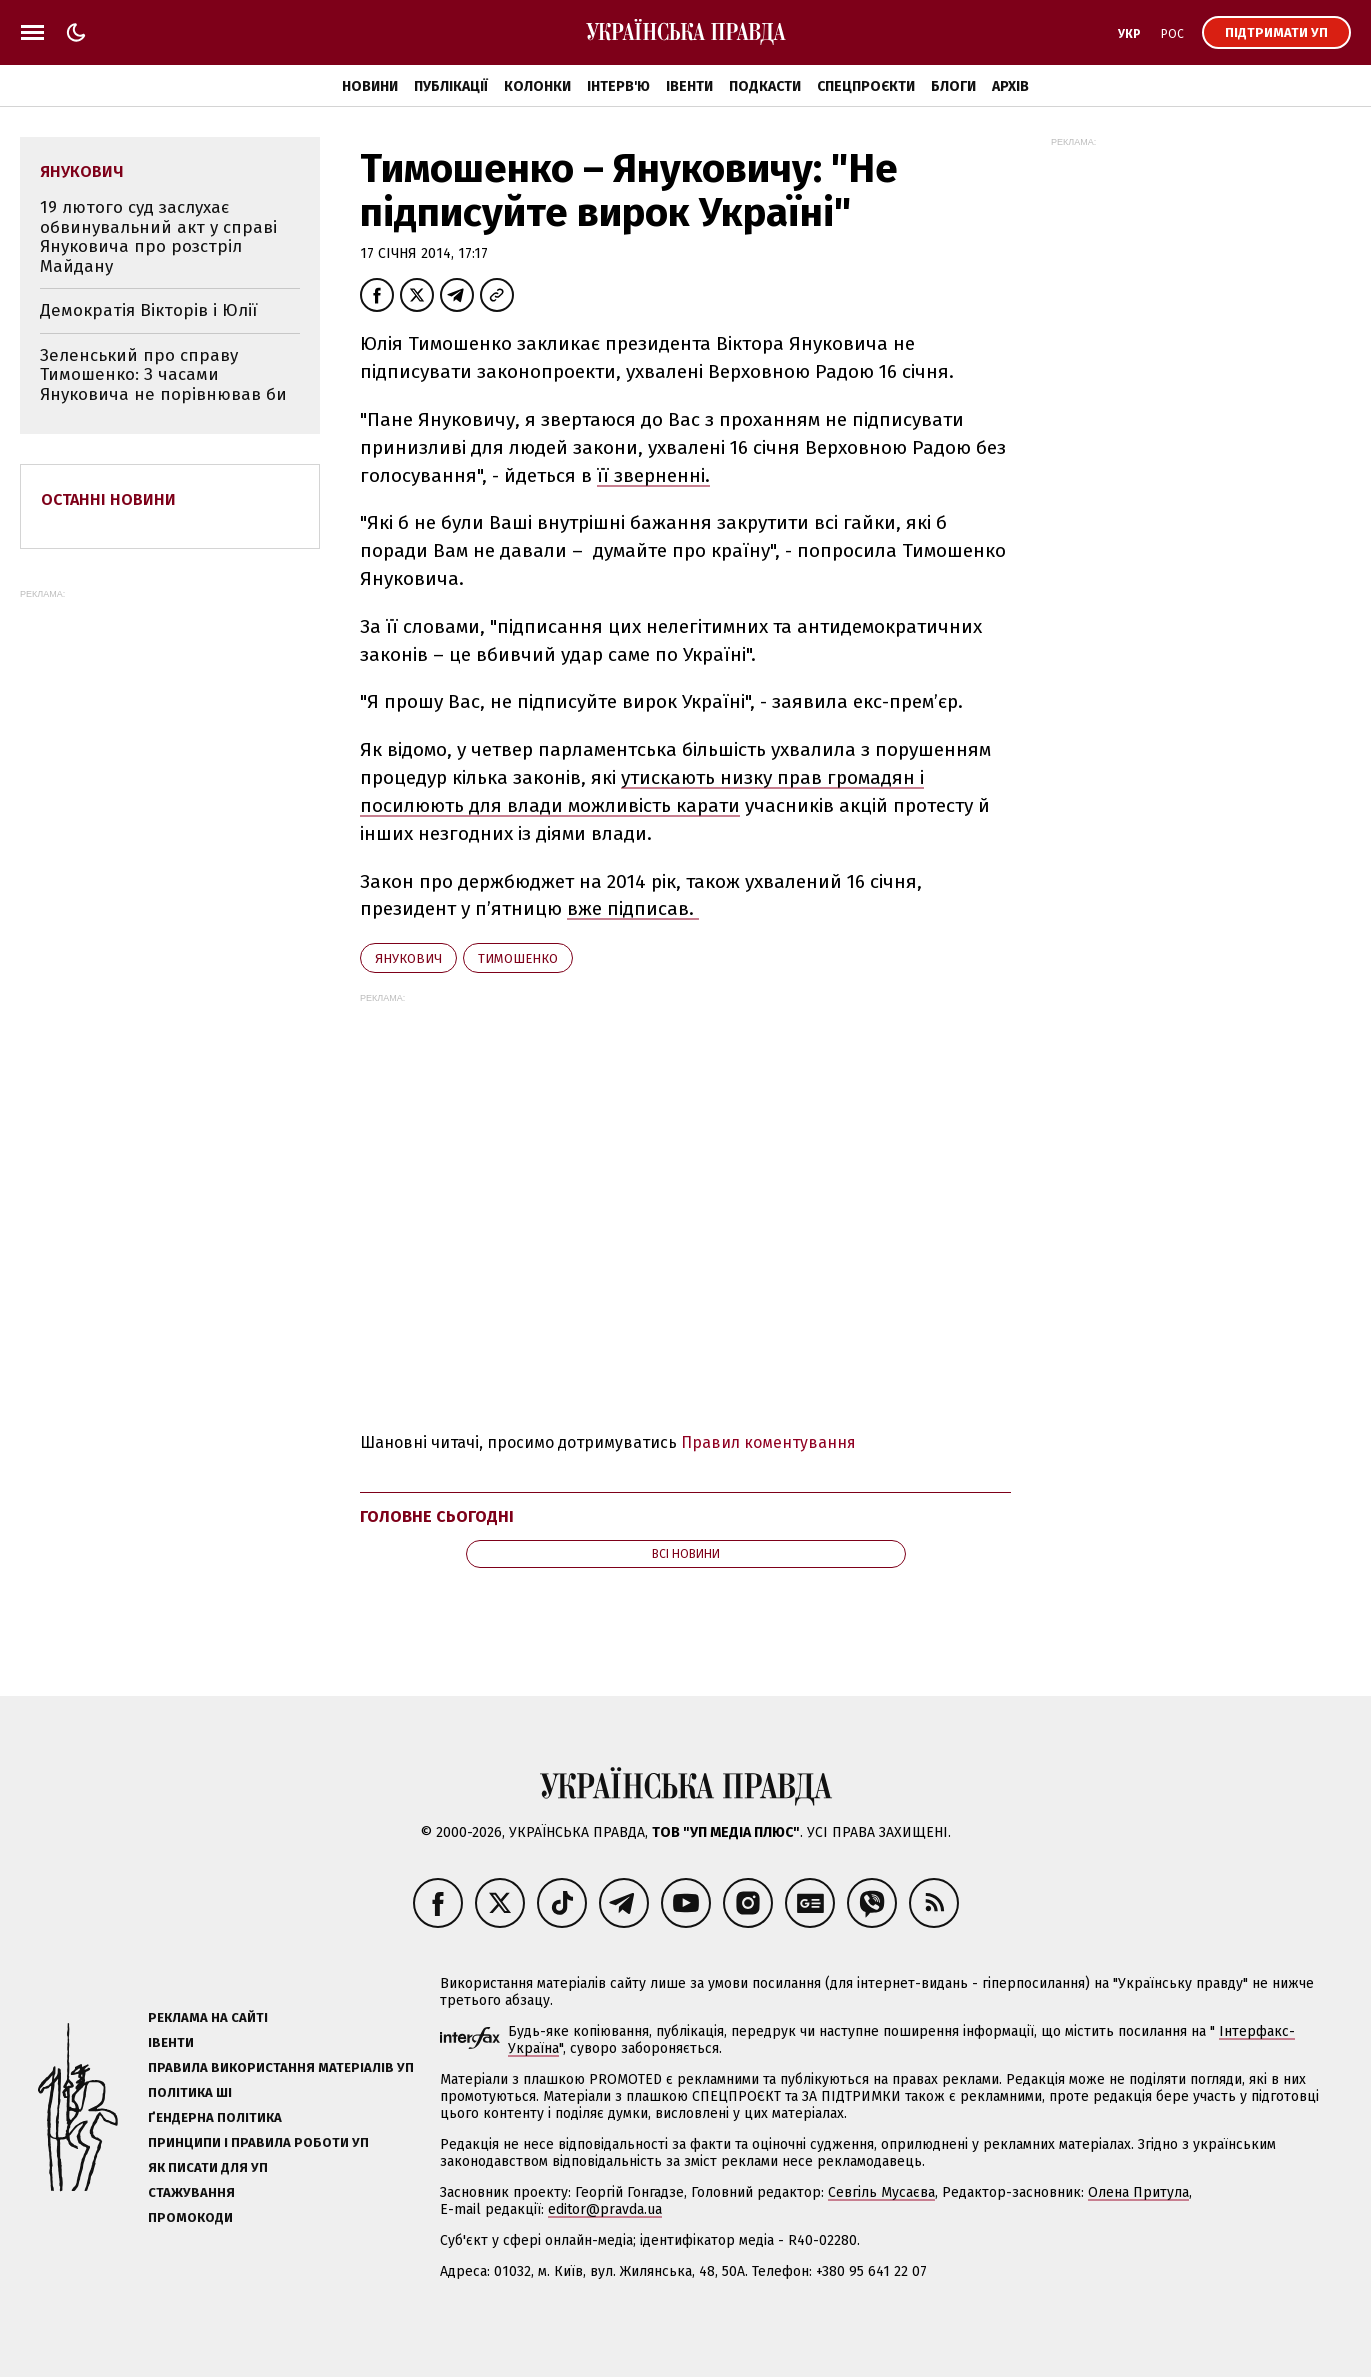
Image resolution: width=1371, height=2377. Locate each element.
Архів (1010, 86)
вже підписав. (633, 908)
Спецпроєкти (866, 86)
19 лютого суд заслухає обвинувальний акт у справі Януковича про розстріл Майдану (158, 237)
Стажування (191, 2192)
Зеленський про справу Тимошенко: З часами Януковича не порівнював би (163, 375)
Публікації (451, 86)
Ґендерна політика (215, 2117)
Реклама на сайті (208, 2017)
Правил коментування (768, 1442)
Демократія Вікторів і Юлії (148, 310)
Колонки (537, 86)
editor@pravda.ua (605, 2209)
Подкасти (765, 86)
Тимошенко (518, 958)
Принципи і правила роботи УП (258, 2142)
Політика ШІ (190, 2092)
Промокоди (190, 2217)
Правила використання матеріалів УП (281, 2067)
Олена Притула (1138, 2192)
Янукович (408, 958)
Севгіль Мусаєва (881, 2192)
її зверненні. (653, 475)
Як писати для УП (208, 2167)
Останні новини (108, 499)
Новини (370, 86)
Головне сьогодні (437, 1516)
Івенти (689, 86)
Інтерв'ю (618, 86)
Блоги (953, 86)
